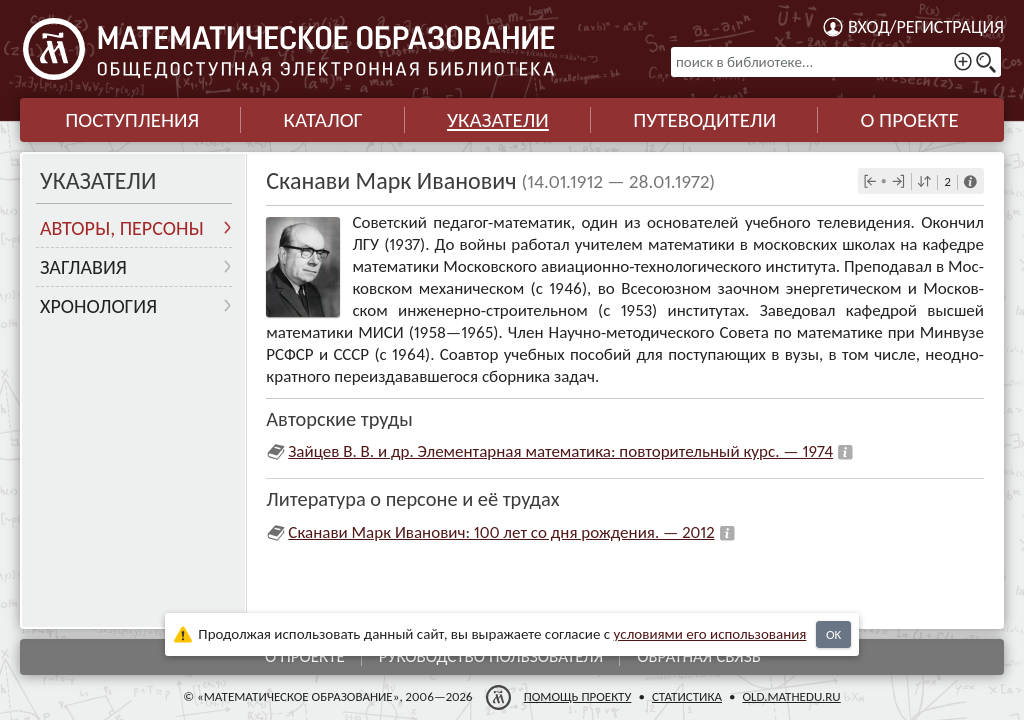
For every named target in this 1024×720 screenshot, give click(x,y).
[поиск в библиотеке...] (836, 62)
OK (833, 634)
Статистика (687, 696)
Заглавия (83, 267)
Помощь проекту (578, 696)
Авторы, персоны (122, 228)
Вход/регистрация (926, 27)
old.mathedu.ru (791, 696)
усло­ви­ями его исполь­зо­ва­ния (710, 634)
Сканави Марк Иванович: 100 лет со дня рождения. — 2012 (501, 532)
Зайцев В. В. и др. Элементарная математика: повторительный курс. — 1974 (560, 451)
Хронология (98, 306)
